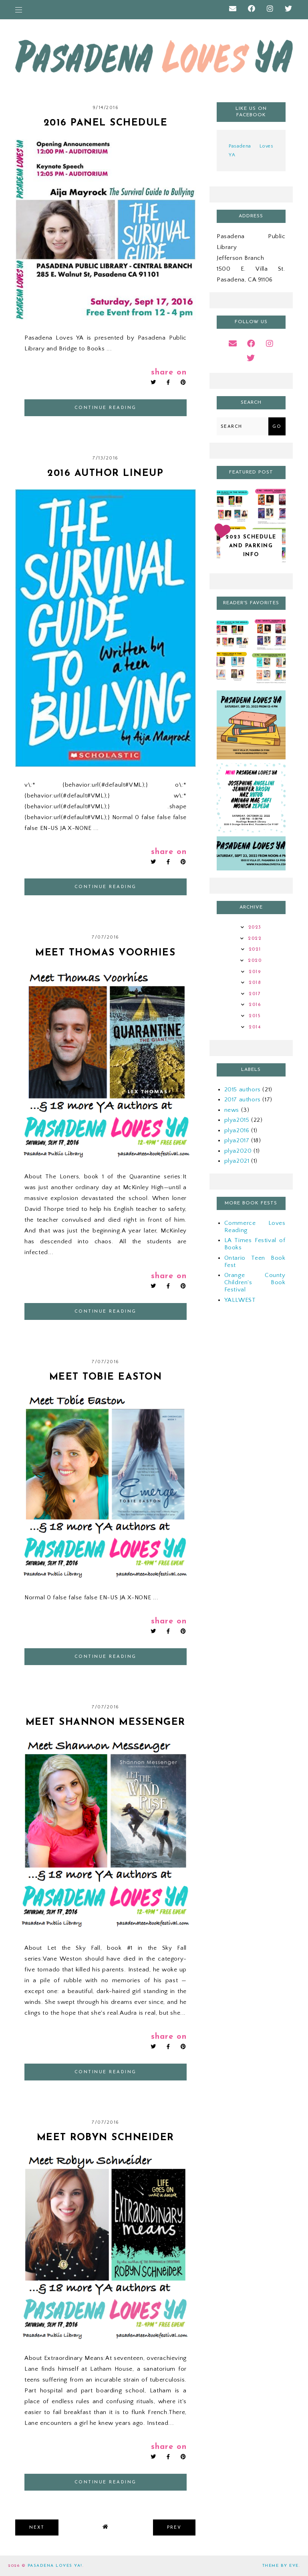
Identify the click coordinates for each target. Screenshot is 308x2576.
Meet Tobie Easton (105, 1377)
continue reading (105, 408)
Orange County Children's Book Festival (255, 1282)
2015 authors (242, 1089)
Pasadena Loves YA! (55, 2566)
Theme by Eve (280, 2566)
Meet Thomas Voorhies (105, 953)
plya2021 (237, 1160)
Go (276, 427)
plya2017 (237, 1140)
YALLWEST (240, 1300)
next (36, 2527)
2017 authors (242, 1099)
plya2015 (237, 1120)
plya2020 (238, 1150)
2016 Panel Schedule (106, 123)
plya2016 (237, 1130)
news (231, 1110)
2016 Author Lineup (105, 473)
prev (174, 2527)
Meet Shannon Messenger (105, 1722)
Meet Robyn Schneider (105, 2138)
